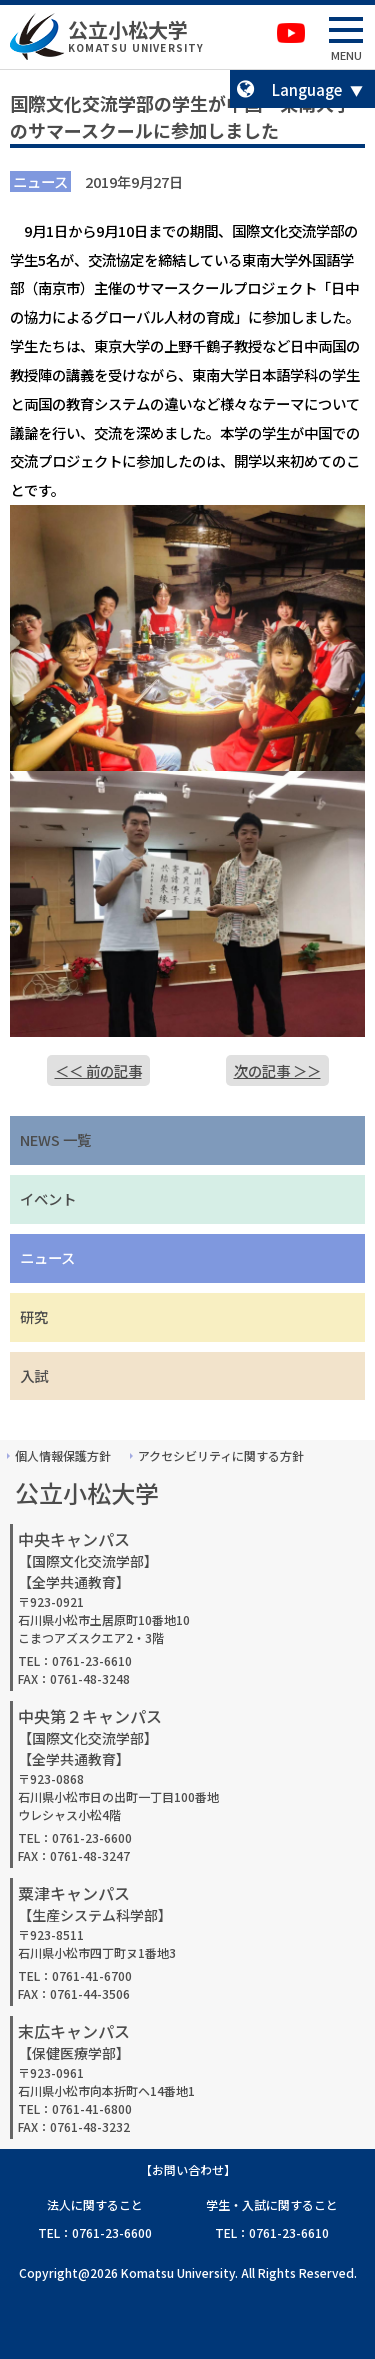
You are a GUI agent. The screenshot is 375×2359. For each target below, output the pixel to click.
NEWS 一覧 (55, 1139)
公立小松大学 (128, 29)
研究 (34, 1316)
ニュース (47, 1257)
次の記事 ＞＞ (277, 1070)
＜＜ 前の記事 (98, 1070)
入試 (34, 1375)
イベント (48, 1198)
